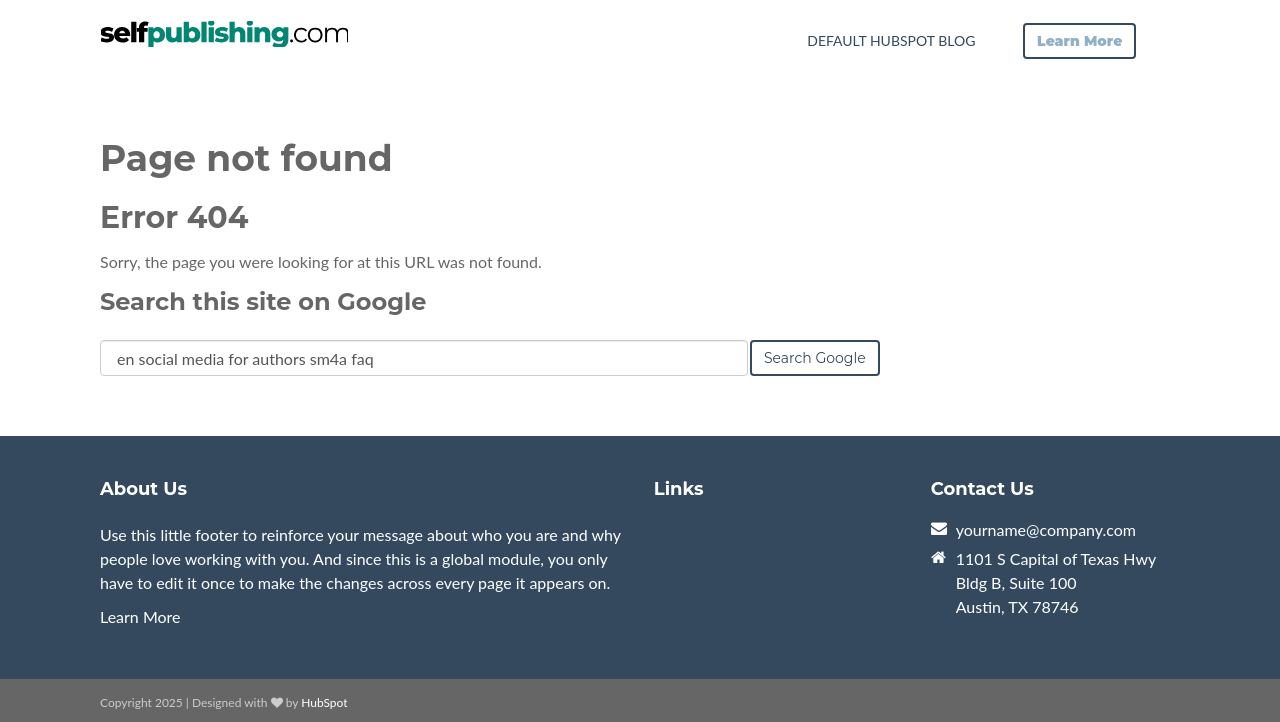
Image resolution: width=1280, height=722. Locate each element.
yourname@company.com (1046, 529)
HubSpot (324, 702)
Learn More (140, 616)
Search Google (815, 358)
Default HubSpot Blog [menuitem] (891, 40)
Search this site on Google (263, 301)
